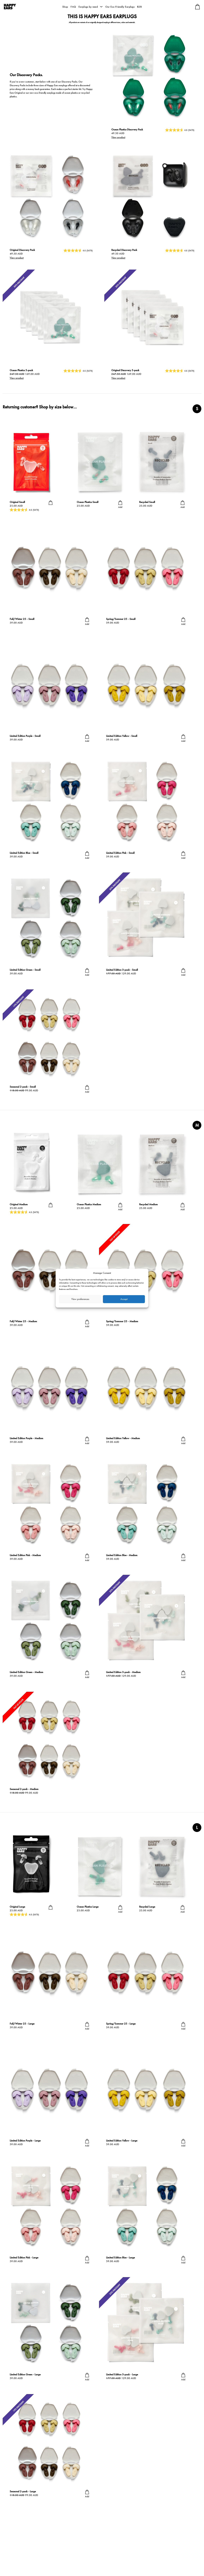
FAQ (73, 6)
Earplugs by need (88, 6)
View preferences (80, 1299)
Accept (124, 1299)
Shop (65, 6)
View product (118, 137)
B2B (139, 6)
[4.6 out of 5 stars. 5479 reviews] (179, 130)
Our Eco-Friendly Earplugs (120, 6)
